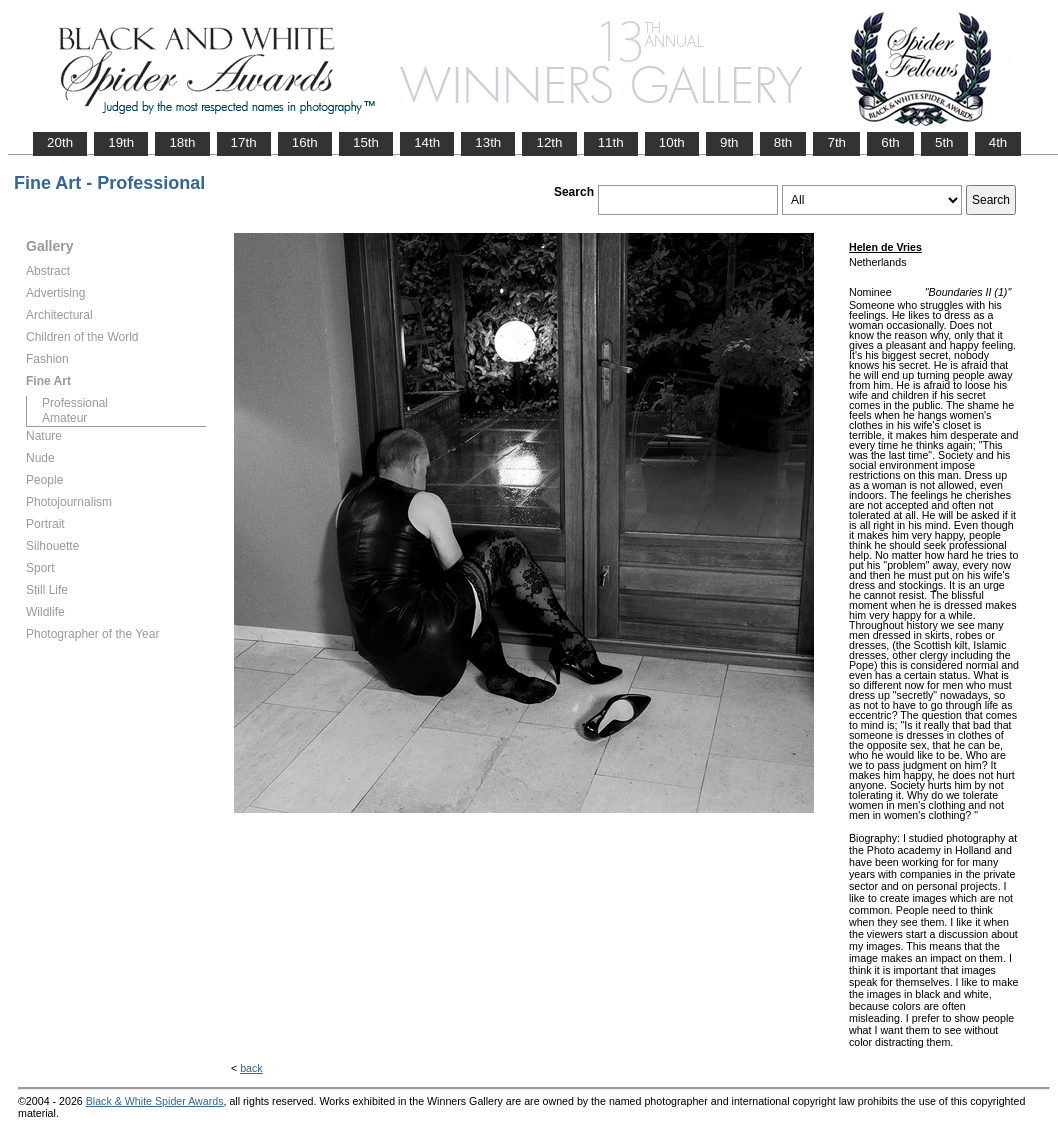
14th (427, 142)
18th (182, 142)
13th (488, 142)
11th (611, 142)
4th (998, 142)
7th (836, 142)
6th (890, 142)
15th (366, 142)
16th (305, 142)
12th (549, 142)
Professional (75, 403)
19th (121, 142)
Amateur (64, 418)
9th (729, 142)
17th (244, 142)
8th (783, 142)
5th (944, 142)
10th (672, 142)
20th (60, 142)
